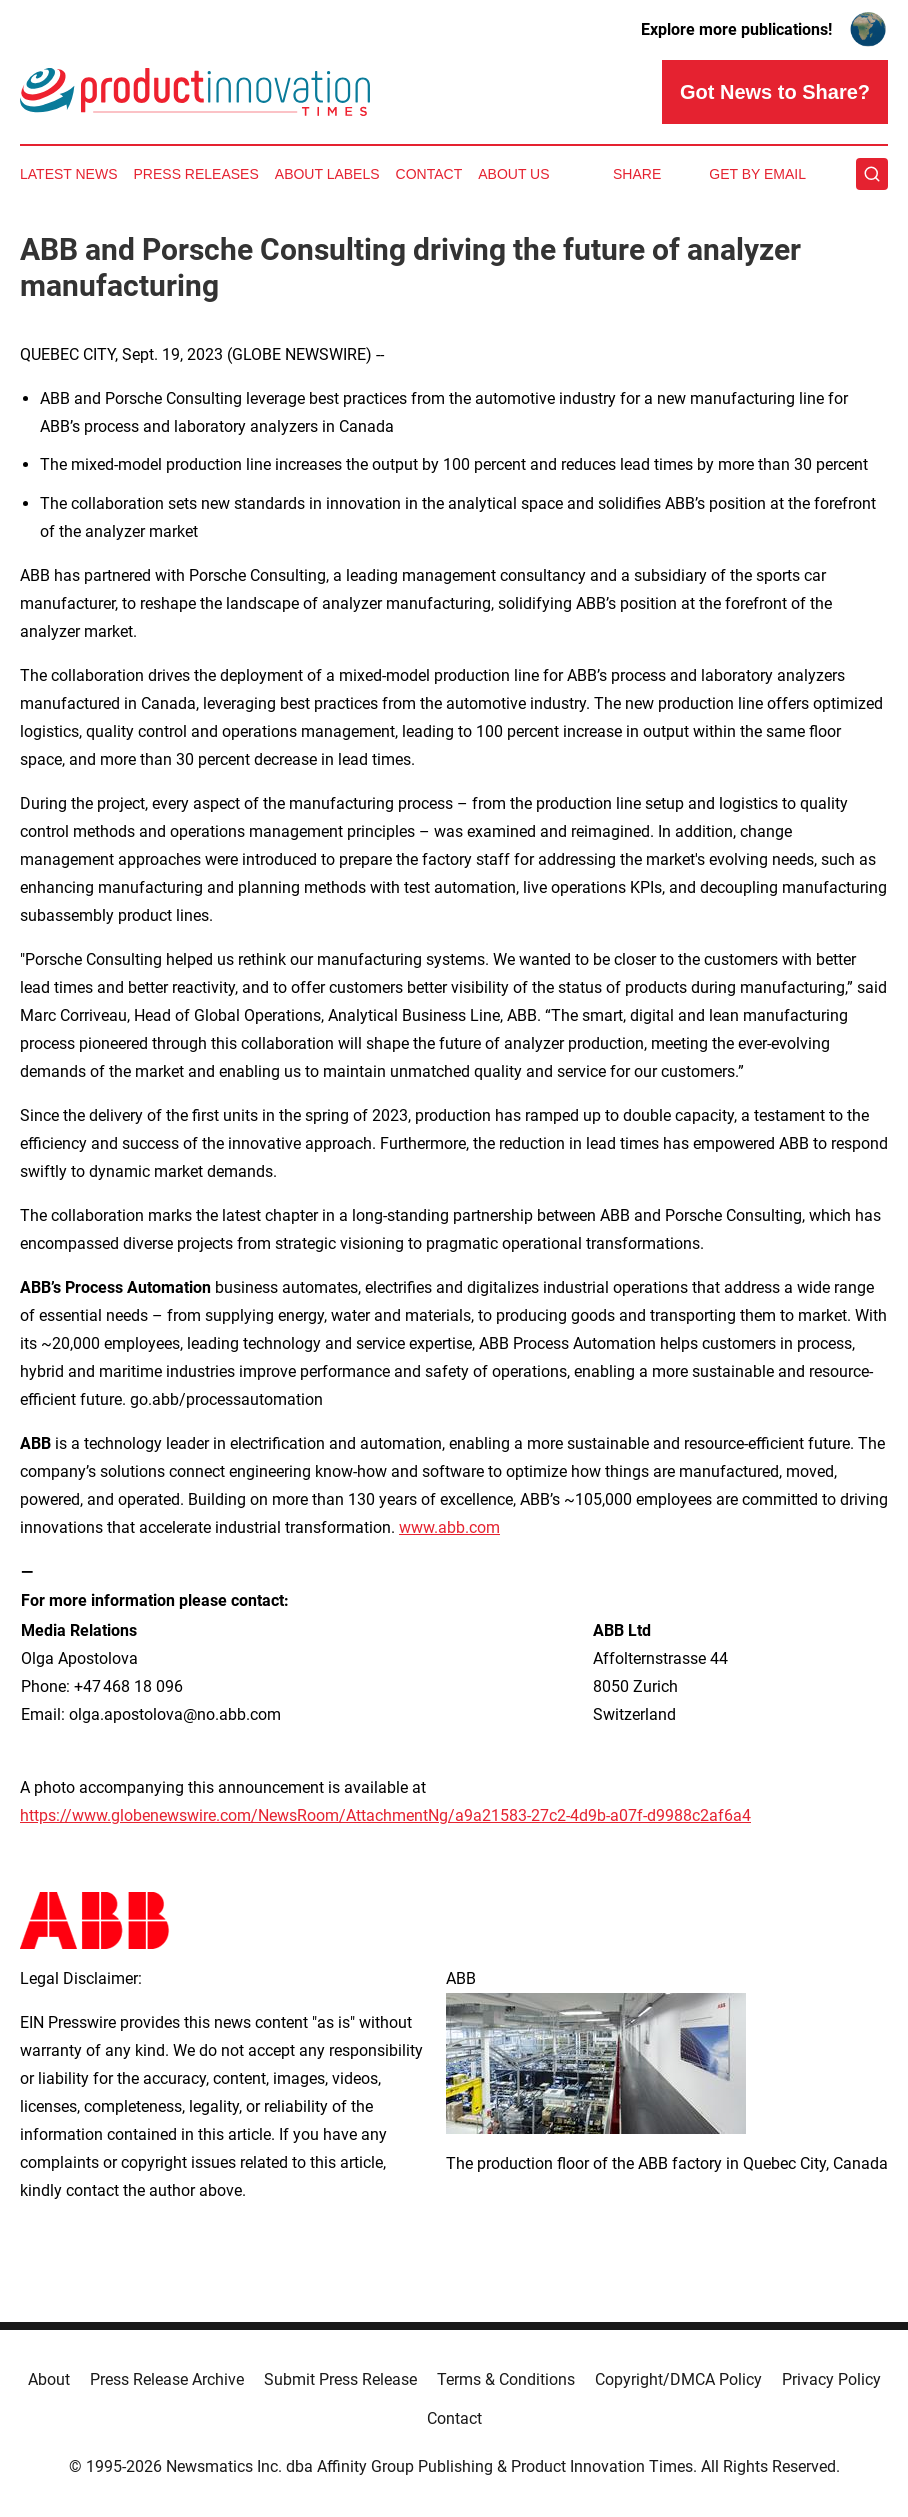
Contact (429, 174)
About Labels (327, 174)
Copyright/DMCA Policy (678, 2379)
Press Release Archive (167, 2379)
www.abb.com (449, 1527)
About (49, 2379)
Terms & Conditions (506, 2379)
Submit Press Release (340, 2379)
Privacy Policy (831, 2379)
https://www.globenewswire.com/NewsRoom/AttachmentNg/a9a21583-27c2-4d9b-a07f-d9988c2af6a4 (385, 1815)
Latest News (69, 174)
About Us (513, 174)
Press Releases (196, 174)
